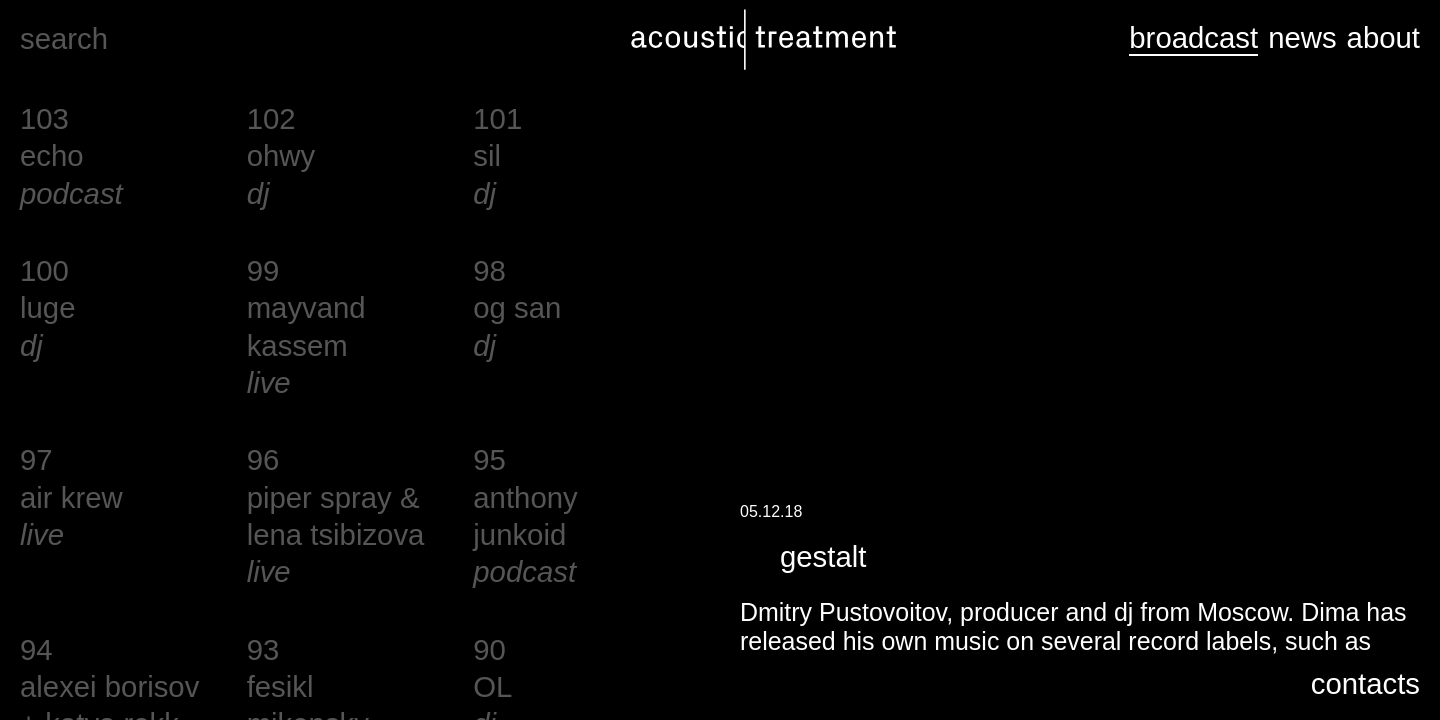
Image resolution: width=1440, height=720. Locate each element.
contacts (1365, 683)
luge (47, 307)
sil (487, 155)
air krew (71, 497)
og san (517, 307)
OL (492, 686)
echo (52, 155)
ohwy (281, 155)
